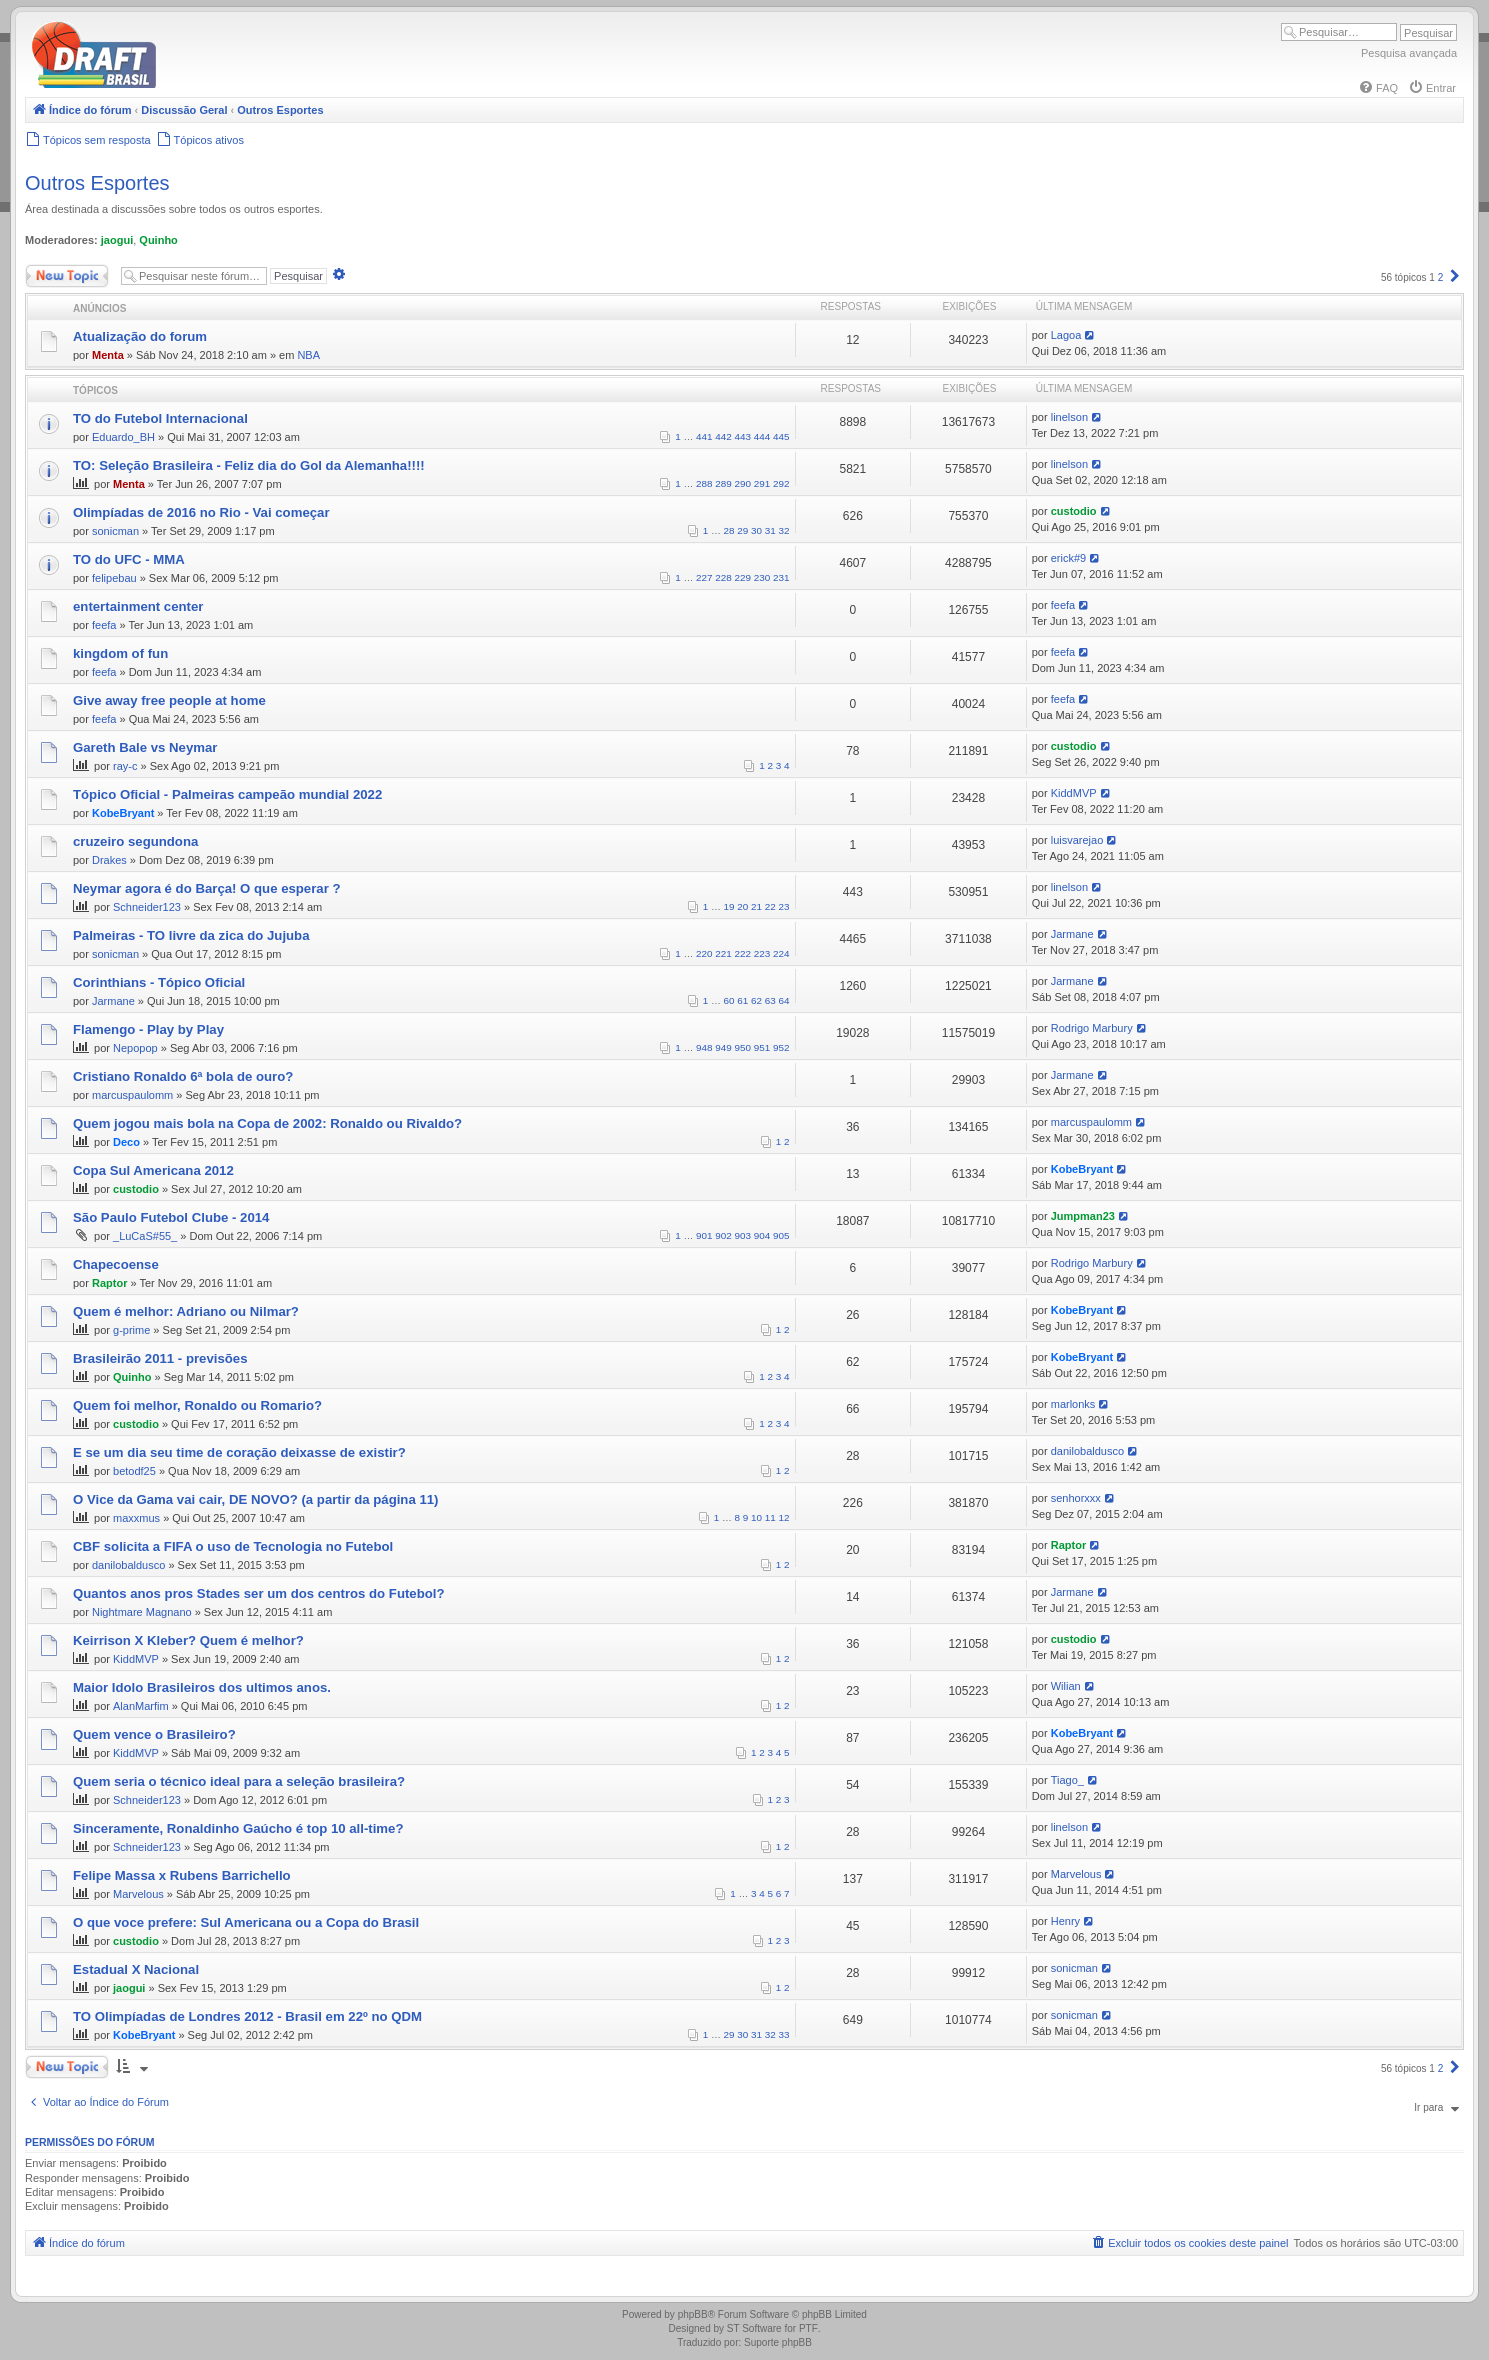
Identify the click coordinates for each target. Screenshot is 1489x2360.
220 (704, 953)
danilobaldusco (1087, 1451)
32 (784, 530)
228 (723, 577)
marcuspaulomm (132, 1095)
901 (704, 1235)
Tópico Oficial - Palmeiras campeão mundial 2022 (227, 794)
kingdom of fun (120, 653)
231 (781, 577)
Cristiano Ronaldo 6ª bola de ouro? (183, 1076)
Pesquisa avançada (1409, 53)
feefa (104, 625)
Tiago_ (1067, 1780)
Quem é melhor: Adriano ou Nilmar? (186, 1311)
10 (756, 1517)
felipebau (114, 578)
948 (704, 1047)
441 (704, 436)
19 (729, 906)
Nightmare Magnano (142, 1612)
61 (742, 1000)
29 (742, 530)
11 (770, 1517)
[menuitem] (1378, 88)
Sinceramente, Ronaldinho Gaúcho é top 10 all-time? (238, 1828)
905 (781, 1235)
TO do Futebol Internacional (160, 418)
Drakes (109, 860)
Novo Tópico (67, 276)
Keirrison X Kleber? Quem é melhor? (188, 1640)
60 (729, 1000)
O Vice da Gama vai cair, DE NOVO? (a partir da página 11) (255, 1499)
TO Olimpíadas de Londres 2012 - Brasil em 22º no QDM (247, 2016)
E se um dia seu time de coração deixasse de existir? (239, 1452)
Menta (108, 355)
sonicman (115, 531)
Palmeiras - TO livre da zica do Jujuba (191, 935)
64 (784, 1000)
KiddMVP (1074, 793)
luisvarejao (1077, 840)
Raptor (109, 1283)
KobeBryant (123, 813)
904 (762, 1235)
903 (743, 1235)
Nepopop (135, 1048)
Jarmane (1072, 934)
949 (723, 1047)
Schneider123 (147, 907)
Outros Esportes (97, 183)
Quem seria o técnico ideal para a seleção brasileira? (239, 1781)
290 (743, 483)
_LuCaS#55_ (145, 1236)
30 (756, 530)
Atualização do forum (140, 336)
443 (743, 436)
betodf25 (134, 1471)
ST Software (754, 2328)
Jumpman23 (1083, 1216)
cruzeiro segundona (135, 841)
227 (704, 577)
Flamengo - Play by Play (148, 1029)
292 (781, 483)
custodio (1074, 511)
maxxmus (136, 1518)
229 (743, 577)
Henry (1065, 1921)
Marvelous (138, 1894)
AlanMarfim (141, 1706)
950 (743, 1047)
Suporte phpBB (778, 2342)
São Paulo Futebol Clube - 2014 (171, 1217)
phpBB (693, 2314)
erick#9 (1068, 558)
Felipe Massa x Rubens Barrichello (182, 1875)
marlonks (1073, 1404)
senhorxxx (1076, 1498)
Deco (126, 1142)
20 (742, 906)
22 (770, 906)
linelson (1069, 417)
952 (781, 1047)
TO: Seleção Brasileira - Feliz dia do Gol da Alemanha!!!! (249, 465)
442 (723, 436)
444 (762, 436)
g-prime (131, 1330)
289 (723, 483)
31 (770, 530)
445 (781, 436)
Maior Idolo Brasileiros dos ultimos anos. (202, 1687)
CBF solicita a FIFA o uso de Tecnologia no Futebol (233, 1546)
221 (723, 953)
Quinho (158, 240)
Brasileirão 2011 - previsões (160, 1358)
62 (756, 1000)
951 (762, 1047)
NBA (308, 355)
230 (762, 577)
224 (781, 953)
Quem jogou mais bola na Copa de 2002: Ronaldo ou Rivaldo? (267, 1123)
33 (784, 2034)
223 (762, 953)
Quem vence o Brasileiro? (154, 1734)
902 (723, 1235)
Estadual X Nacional (136, 1969)
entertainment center (138, 606)
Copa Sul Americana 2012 (153, 1170)
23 (784, 906)
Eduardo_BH (123, 437)
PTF (808, 2328)
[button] (1455, 277)
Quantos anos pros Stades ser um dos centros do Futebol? (259, 1593)
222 (743, 953)
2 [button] (1441, 277)
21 (756, 906)
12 (784, 1517)
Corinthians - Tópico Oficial (159, 982)
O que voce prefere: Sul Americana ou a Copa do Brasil (246, 1922)
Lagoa (1066, 335)
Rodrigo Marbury (1092, 1028)
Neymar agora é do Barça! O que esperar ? (207, 888)
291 (762, 483)
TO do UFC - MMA (129, 559)
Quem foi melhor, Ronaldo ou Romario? (197, 1405)
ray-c (125, 766)
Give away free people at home (169, 700)
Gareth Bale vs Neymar (145, 747)
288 (704, 483)
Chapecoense (116, 1264)
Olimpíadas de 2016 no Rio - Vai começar (201, 512)
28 (729, 530)
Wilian (1066, 1686)
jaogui (117, 240)
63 (770, 1000)
